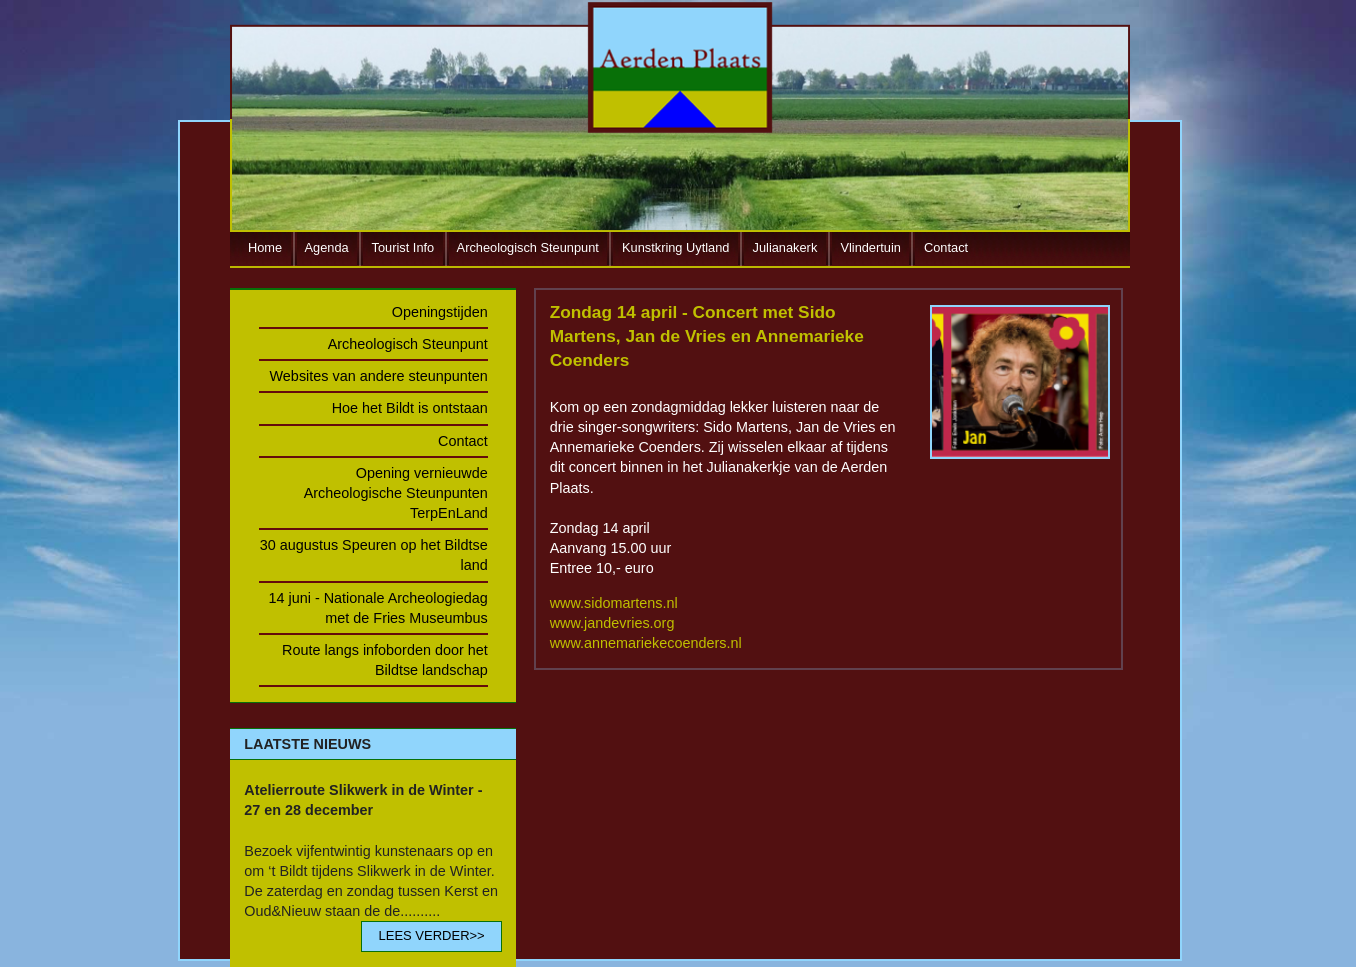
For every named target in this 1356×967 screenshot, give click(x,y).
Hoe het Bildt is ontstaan (410, 408)
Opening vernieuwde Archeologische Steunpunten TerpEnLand (396, 493)
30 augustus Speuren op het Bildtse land (374, 555)
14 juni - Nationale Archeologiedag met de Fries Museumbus (377, 608)
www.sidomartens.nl (614, 603)
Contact (946, 247)
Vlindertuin (870, 247)
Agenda (327, 247)
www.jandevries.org (612, 623)
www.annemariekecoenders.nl (646, 643)
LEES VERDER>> (431, 935)
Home (265, 247)
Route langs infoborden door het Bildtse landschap (385, 660)
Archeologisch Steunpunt (528, 247)
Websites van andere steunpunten (379, 376)
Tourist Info (403, 247)
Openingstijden (440, 312)
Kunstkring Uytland (675, 247)
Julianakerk (785, 247)
